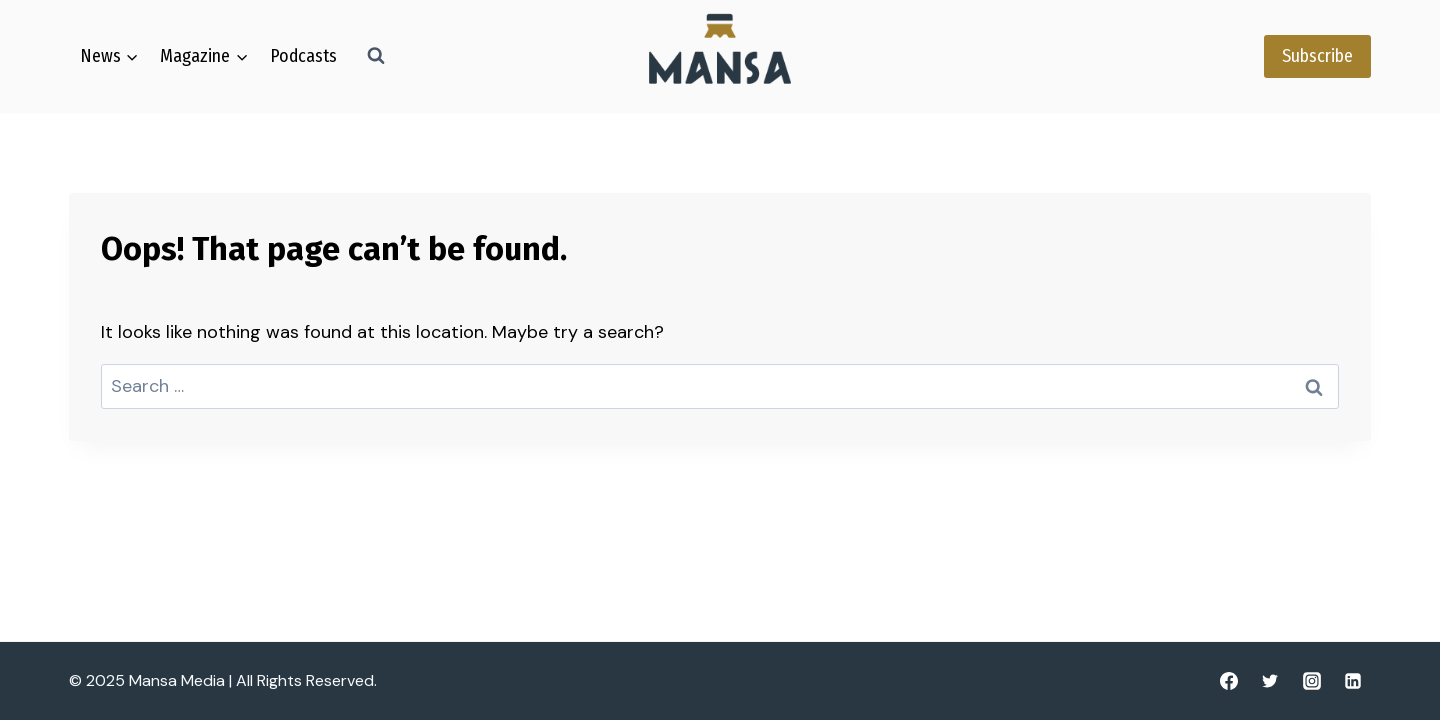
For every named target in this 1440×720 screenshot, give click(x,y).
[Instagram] (1312, 681)
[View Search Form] (376, 56)
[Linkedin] (1353, 681)
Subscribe (1317, 56)
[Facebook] (1229, 681)
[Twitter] (1270, 681)
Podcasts (303, 56)
